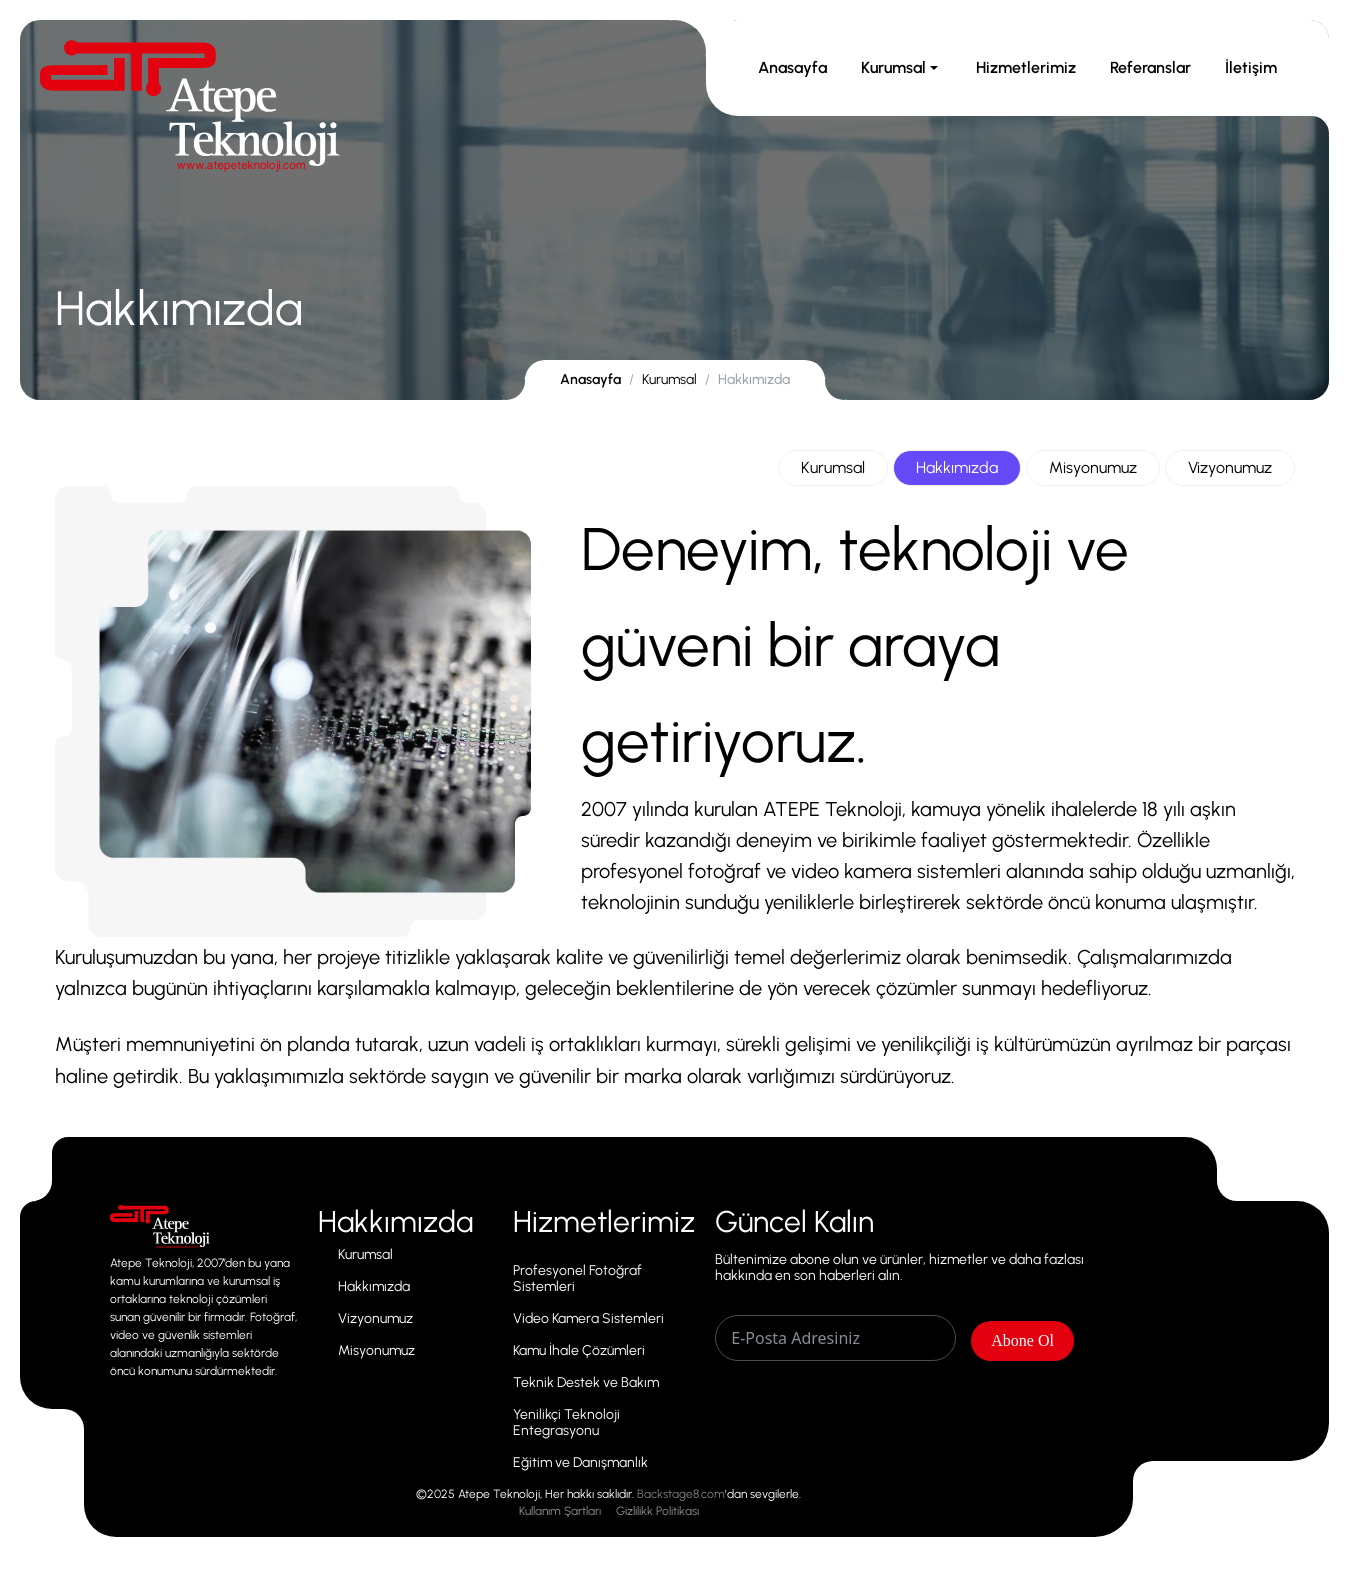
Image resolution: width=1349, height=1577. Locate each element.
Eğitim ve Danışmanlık (580, 1463)
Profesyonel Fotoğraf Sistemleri (577, 1279)
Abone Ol (1022, 1340)
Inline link (160, 1218)
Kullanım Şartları (560, 1511)
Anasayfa (792, 67)
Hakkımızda (957, 467)
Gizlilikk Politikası (657, 1511)
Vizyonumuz (1230, 467)
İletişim (1251, 67)
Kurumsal (901, 67)
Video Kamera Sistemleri (588, 1319)
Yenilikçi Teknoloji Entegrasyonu (566, 1423)
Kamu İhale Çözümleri (579, 1351)
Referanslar (1150, 67)
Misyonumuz (1093, 467)
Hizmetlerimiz (1026, 67)
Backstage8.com (681, 1494)
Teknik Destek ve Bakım (586, 1383)
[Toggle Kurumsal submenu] (934, 68)
